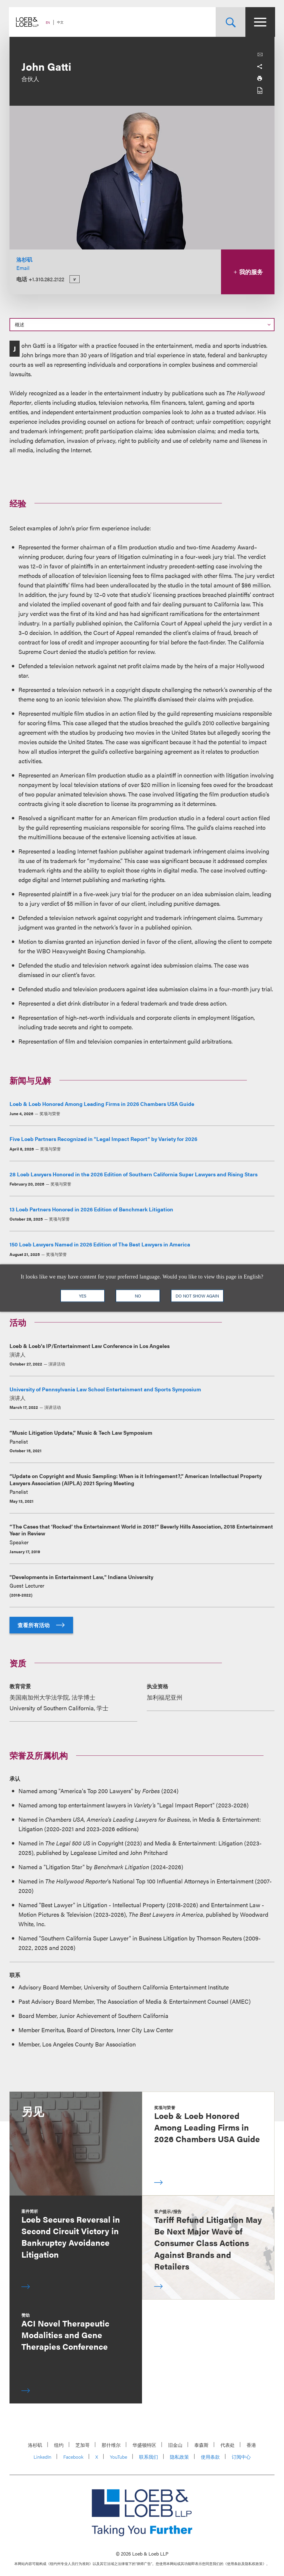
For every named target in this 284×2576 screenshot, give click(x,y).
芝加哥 (82, 2444)
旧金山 (175, 2444)
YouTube (118, 2456)
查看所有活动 (41, 1625)
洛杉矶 (24, 259)
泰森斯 (201, 2444)
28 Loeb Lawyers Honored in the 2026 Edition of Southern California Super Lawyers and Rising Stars (134, 1174)
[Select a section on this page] (142, 325)
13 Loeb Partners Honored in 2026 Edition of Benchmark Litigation (91, 1209)
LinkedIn (42, 2456)
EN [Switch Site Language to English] (48, 22)
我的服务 (248, 271)
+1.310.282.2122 (46, 279)
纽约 (59, 2444)
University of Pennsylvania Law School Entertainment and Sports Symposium (105, 1389)
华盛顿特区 (144, 2444)
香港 (251, 2444)
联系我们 (148, 2456)
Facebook (73, 2456)
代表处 (227, 2444)
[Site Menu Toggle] (259, 22)
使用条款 (210, 2456)
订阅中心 (241, 2456)
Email (22, 267)
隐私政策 (179, 2456)
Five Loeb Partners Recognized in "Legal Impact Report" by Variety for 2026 (103, 1138)
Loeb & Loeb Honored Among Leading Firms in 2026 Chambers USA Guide (102, 1103)
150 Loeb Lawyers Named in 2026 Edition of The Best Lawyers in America (100, 1244)
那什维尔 (111, 2444)
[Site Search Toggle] (230, 22)
